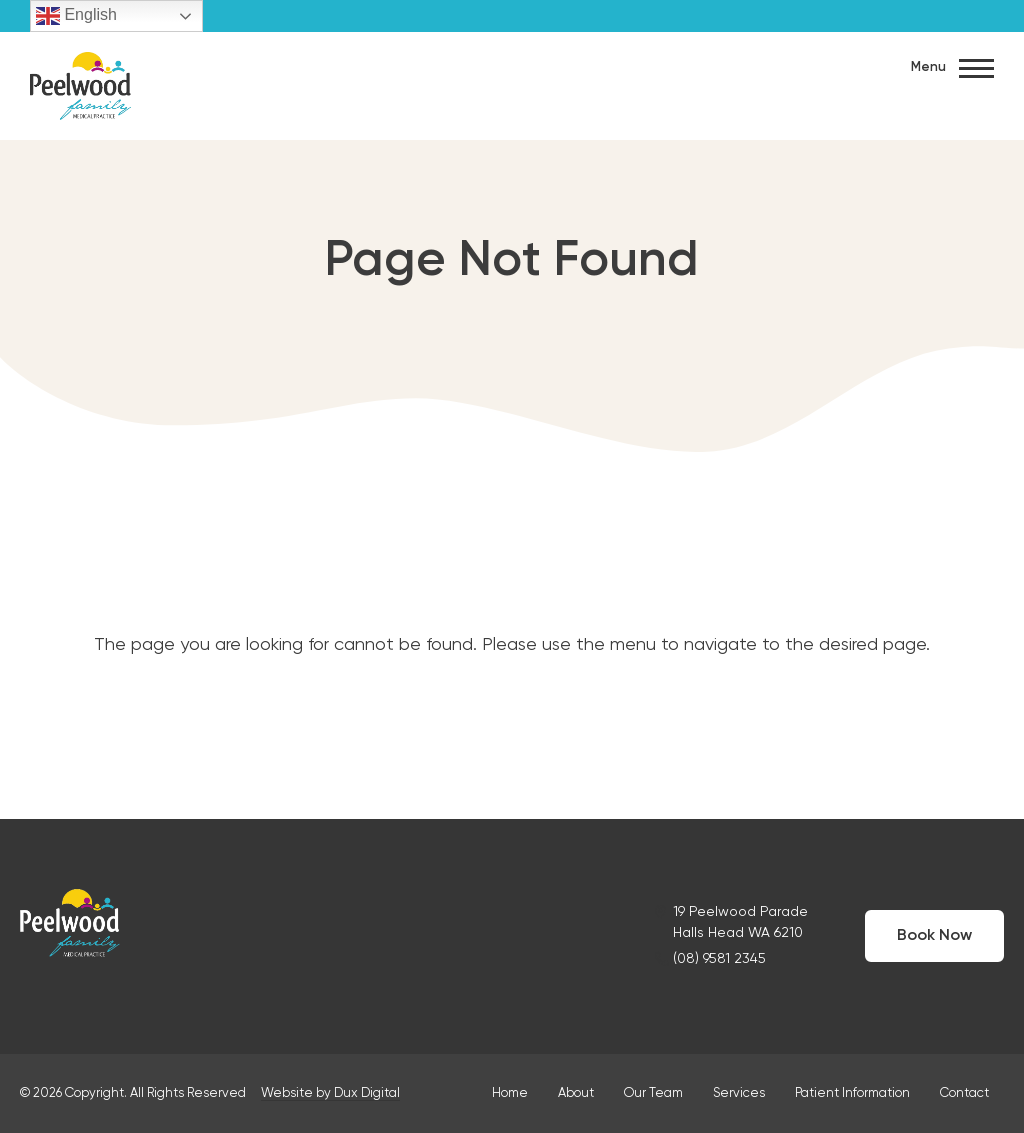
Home (510, 1093)
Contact (964, 1093)
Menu (952, 69)
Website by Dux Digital (330, 1093)
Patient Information (852, 1093)
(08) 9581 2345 (719, 959)
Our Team (653, 1093)
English (76, 16)
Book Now (934, 936)
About (576, 1093)
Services (739, 1093)
